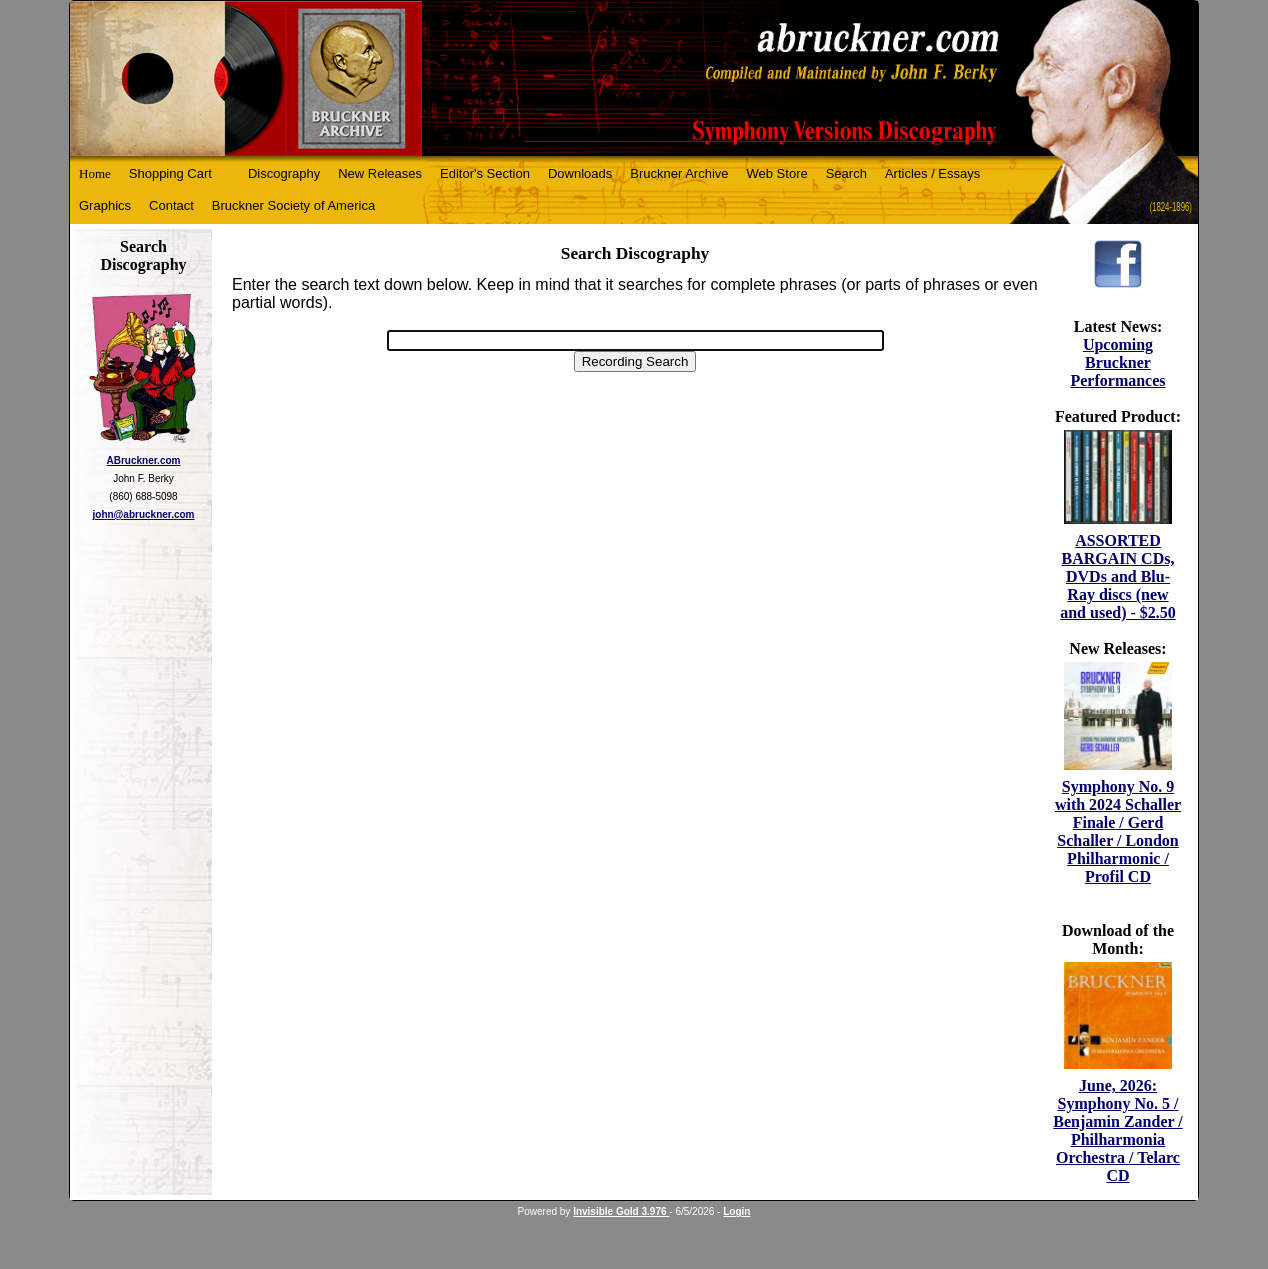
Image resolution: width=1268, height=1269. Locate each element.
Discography (284, 173)
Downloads (580, 173)
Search (846, 173)
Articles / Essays (932, 173)
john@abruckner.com (144, 514)
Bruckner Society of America (293, 205)
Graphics (105, 205)
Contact (171, 205)
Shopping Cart (170, 173)
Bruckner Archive (679, 173)
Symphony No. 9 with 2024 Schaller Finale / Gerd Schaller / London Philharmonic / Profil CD (1118, 831)
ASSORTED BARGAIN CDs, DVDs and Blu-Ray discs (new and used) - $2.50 (1118, 576)
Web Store (777, 173)
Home (95, 173)
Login (736, 1211)
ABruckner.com (144, 460)
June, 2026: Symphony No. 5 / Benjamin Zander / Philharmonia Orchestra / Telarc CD (1118, 1130)
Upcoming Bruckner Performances (1117, 362)
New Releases (380, 173)
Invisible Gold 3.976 (621, 1211)
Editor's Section (485, 173)
